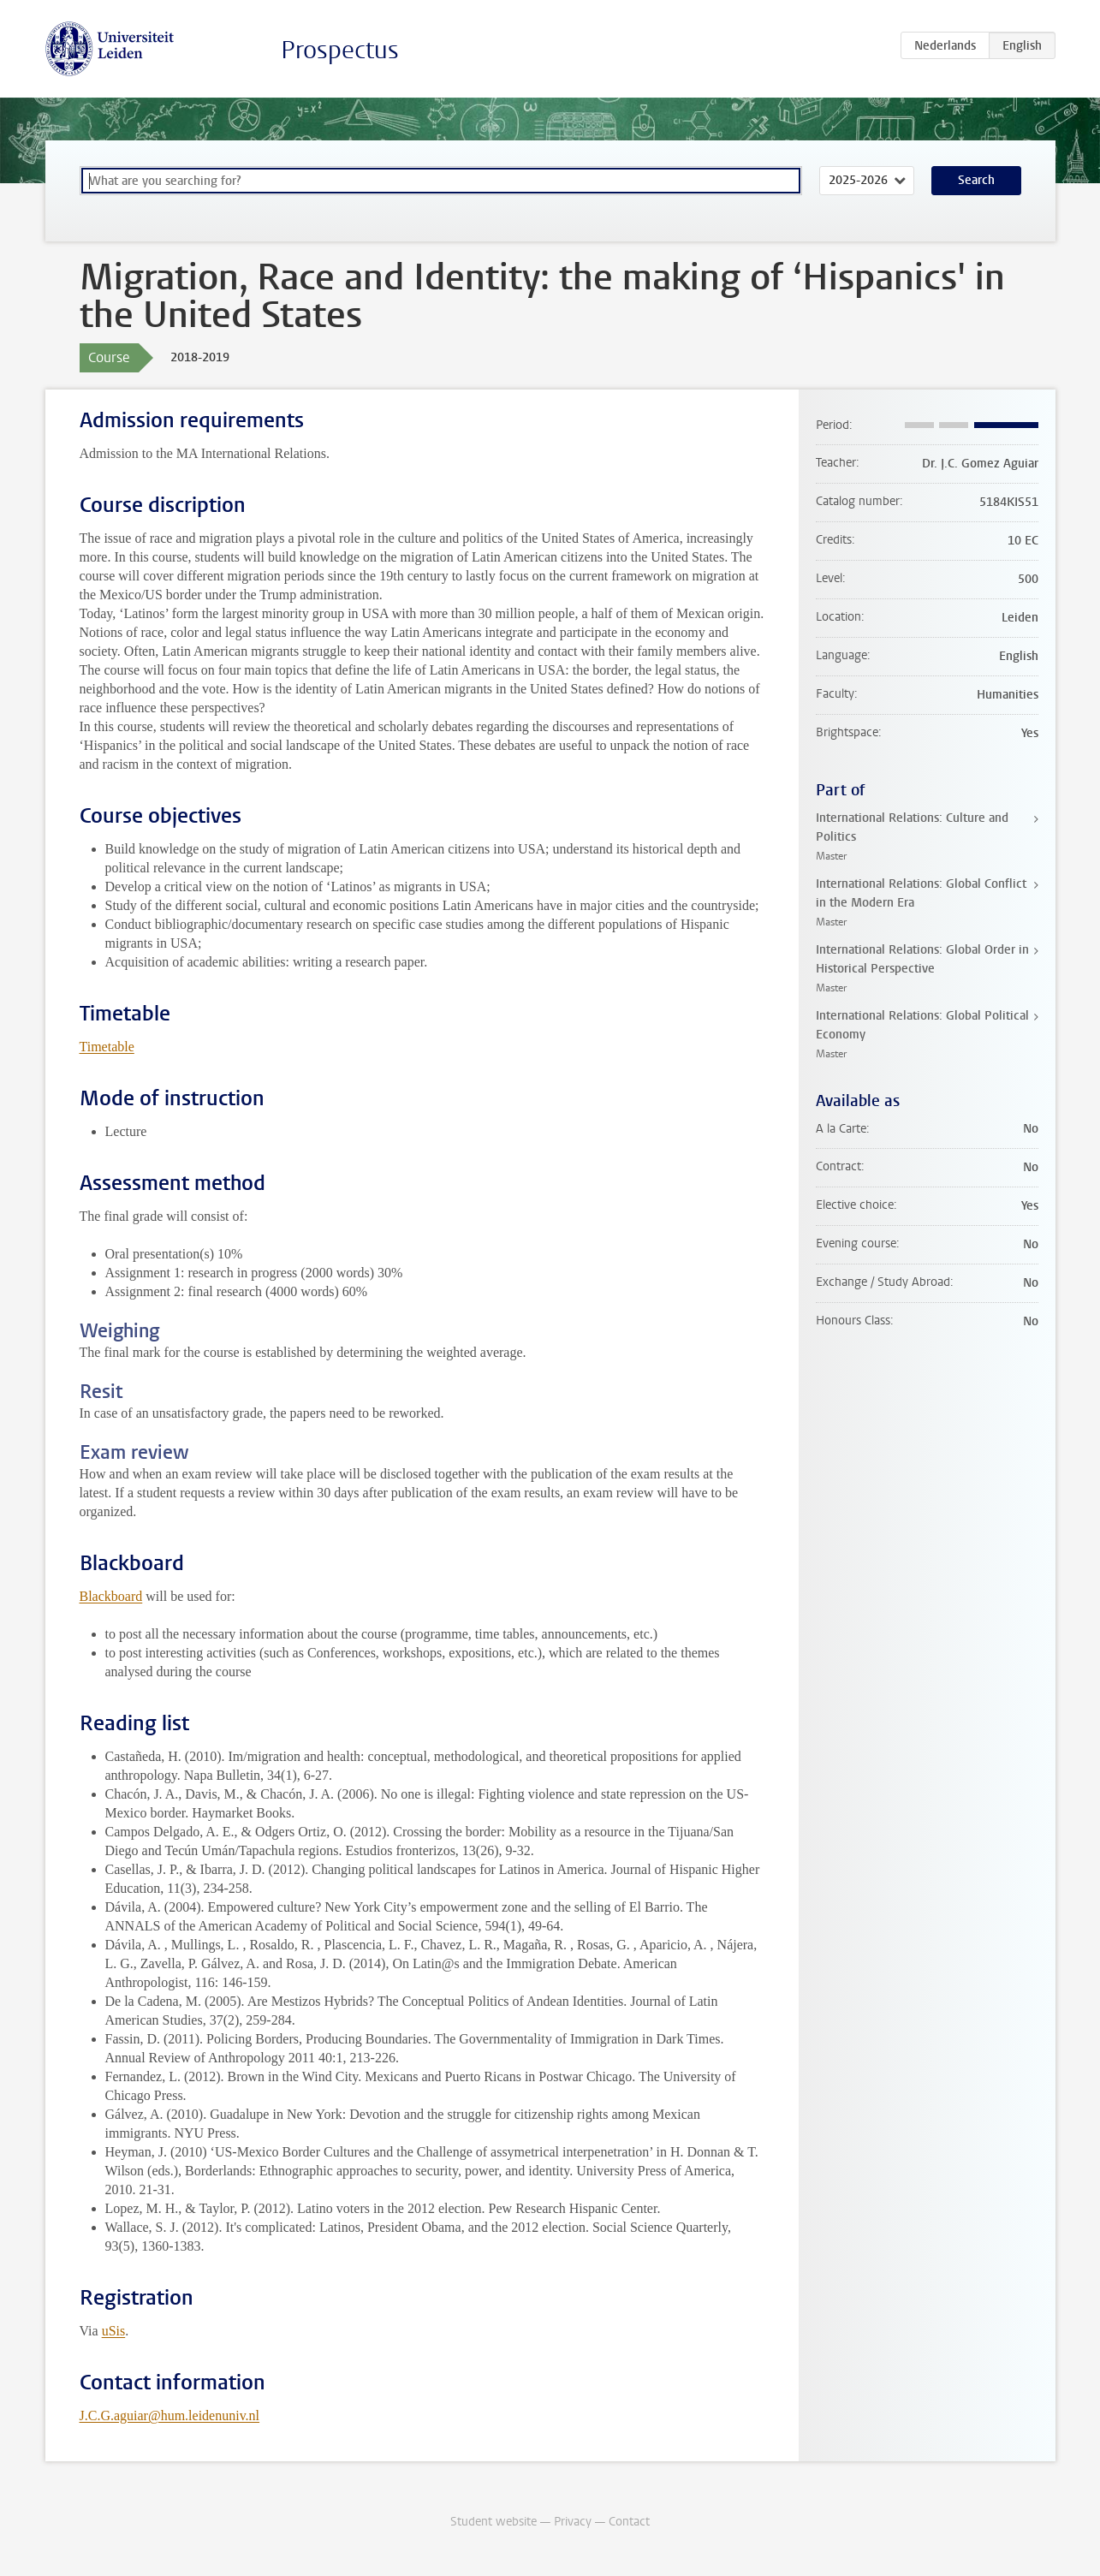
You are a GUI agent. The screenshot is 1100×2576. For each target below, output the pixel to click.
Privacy (573, 2522)
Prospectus (340, 50)
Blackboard (111, 1596)
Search (976, 180)
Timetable (107, 1046)
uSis (114, 2330)
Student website (493, 2522)
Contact (629, 2522)
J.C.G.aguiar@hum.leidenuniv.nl (170, 2415)
